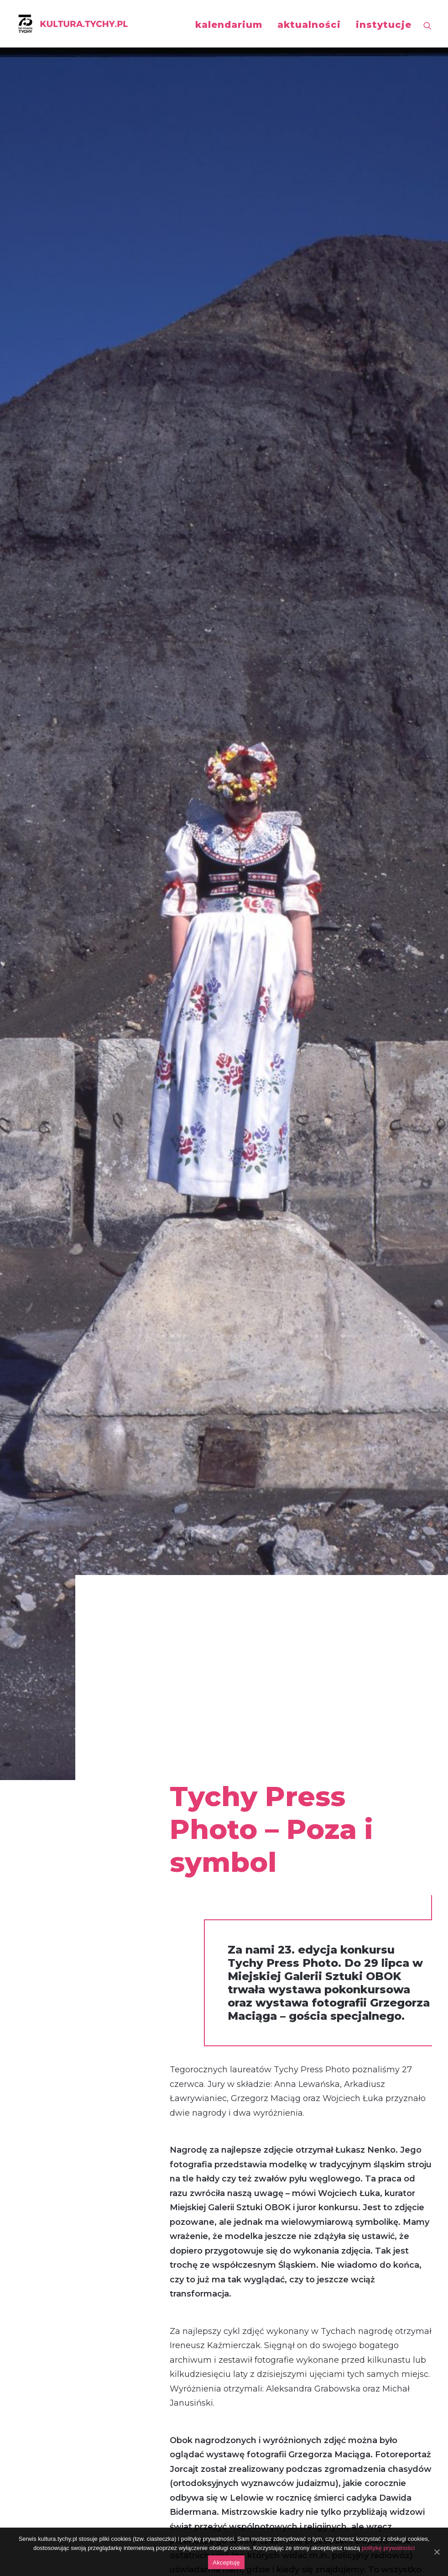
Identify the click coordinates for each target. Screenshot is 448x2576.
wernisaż (55, 2070)
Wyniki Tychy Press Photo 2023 (364, 1776)
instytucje (384, 24)
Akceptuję (226, 2562)
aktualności (309, 24)
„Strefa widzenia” (76, 2269)
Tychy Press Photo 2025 (81, 1775)
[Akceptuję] (436, 2551)
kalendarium (228, 24)
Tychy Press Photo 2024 (224, 1775)
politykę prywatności (388, 2547)
